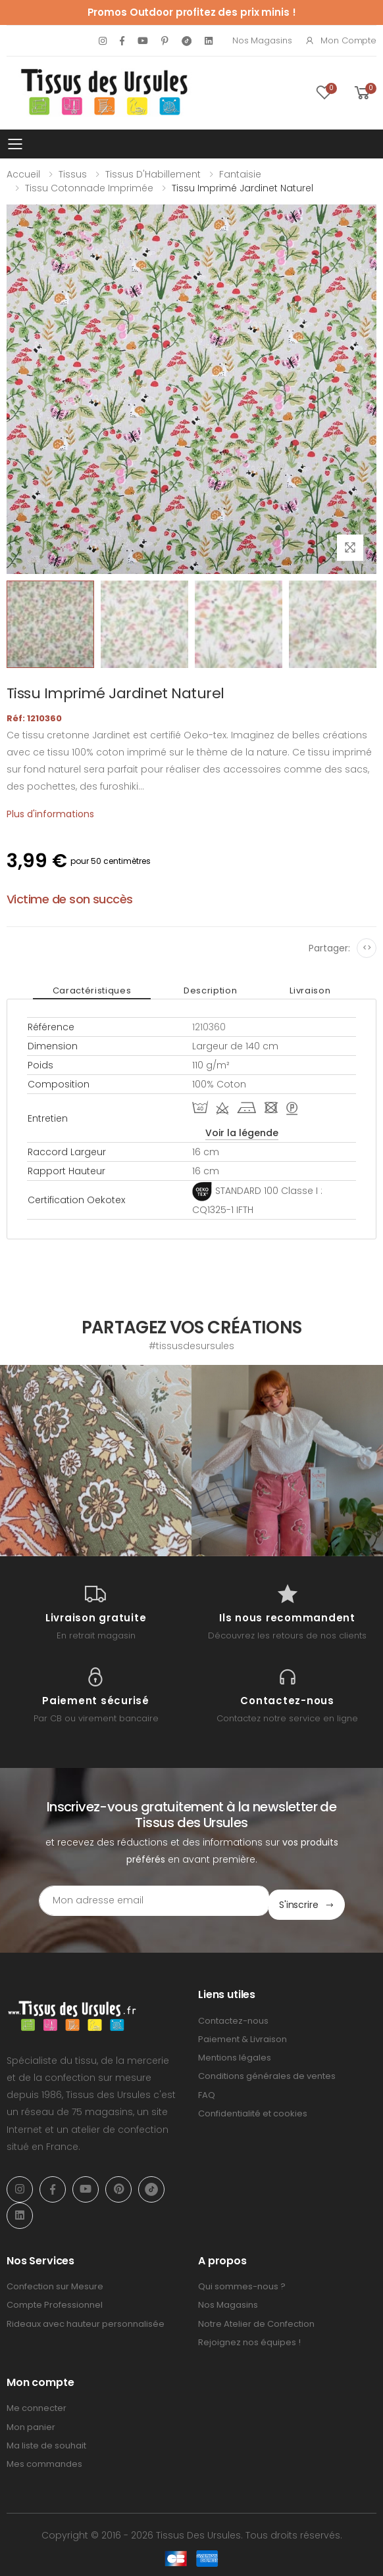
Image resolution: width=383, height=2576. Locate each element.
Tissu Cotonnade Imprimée (89, 188)
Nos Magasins (262, 40)
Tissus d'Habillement (153, 174)
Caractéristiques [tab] (92, 990)
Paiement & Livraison (242, 2034)
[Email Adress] (154, 1901)
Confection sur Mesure (55, 2282)
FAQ (206, 2090)
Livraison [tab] (310, 990)
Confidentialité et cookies (252, 2109)
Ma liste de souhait (46, 2441)
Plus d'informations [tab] (50, 814)
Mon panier (31, 2422)
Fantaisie (240, 174)
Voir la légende (241, 1132)
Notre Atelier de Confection (256, 2319)
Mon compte (340, 40)
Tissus (73, 174)
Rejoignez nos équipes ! (249, 2337)
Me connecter (36, 2404)
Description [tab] (210, 990)
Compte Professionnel (55, 2301)
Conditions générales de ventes (267, 2072)
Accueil (23, 174)
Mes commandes (44, 2459)
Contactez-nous (233, 2016)
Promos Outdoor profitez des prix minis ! (192, 12)
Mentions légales (234, 2053)
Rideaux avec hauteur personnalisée (86, 2319)
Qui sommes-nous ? (242, 2282)
